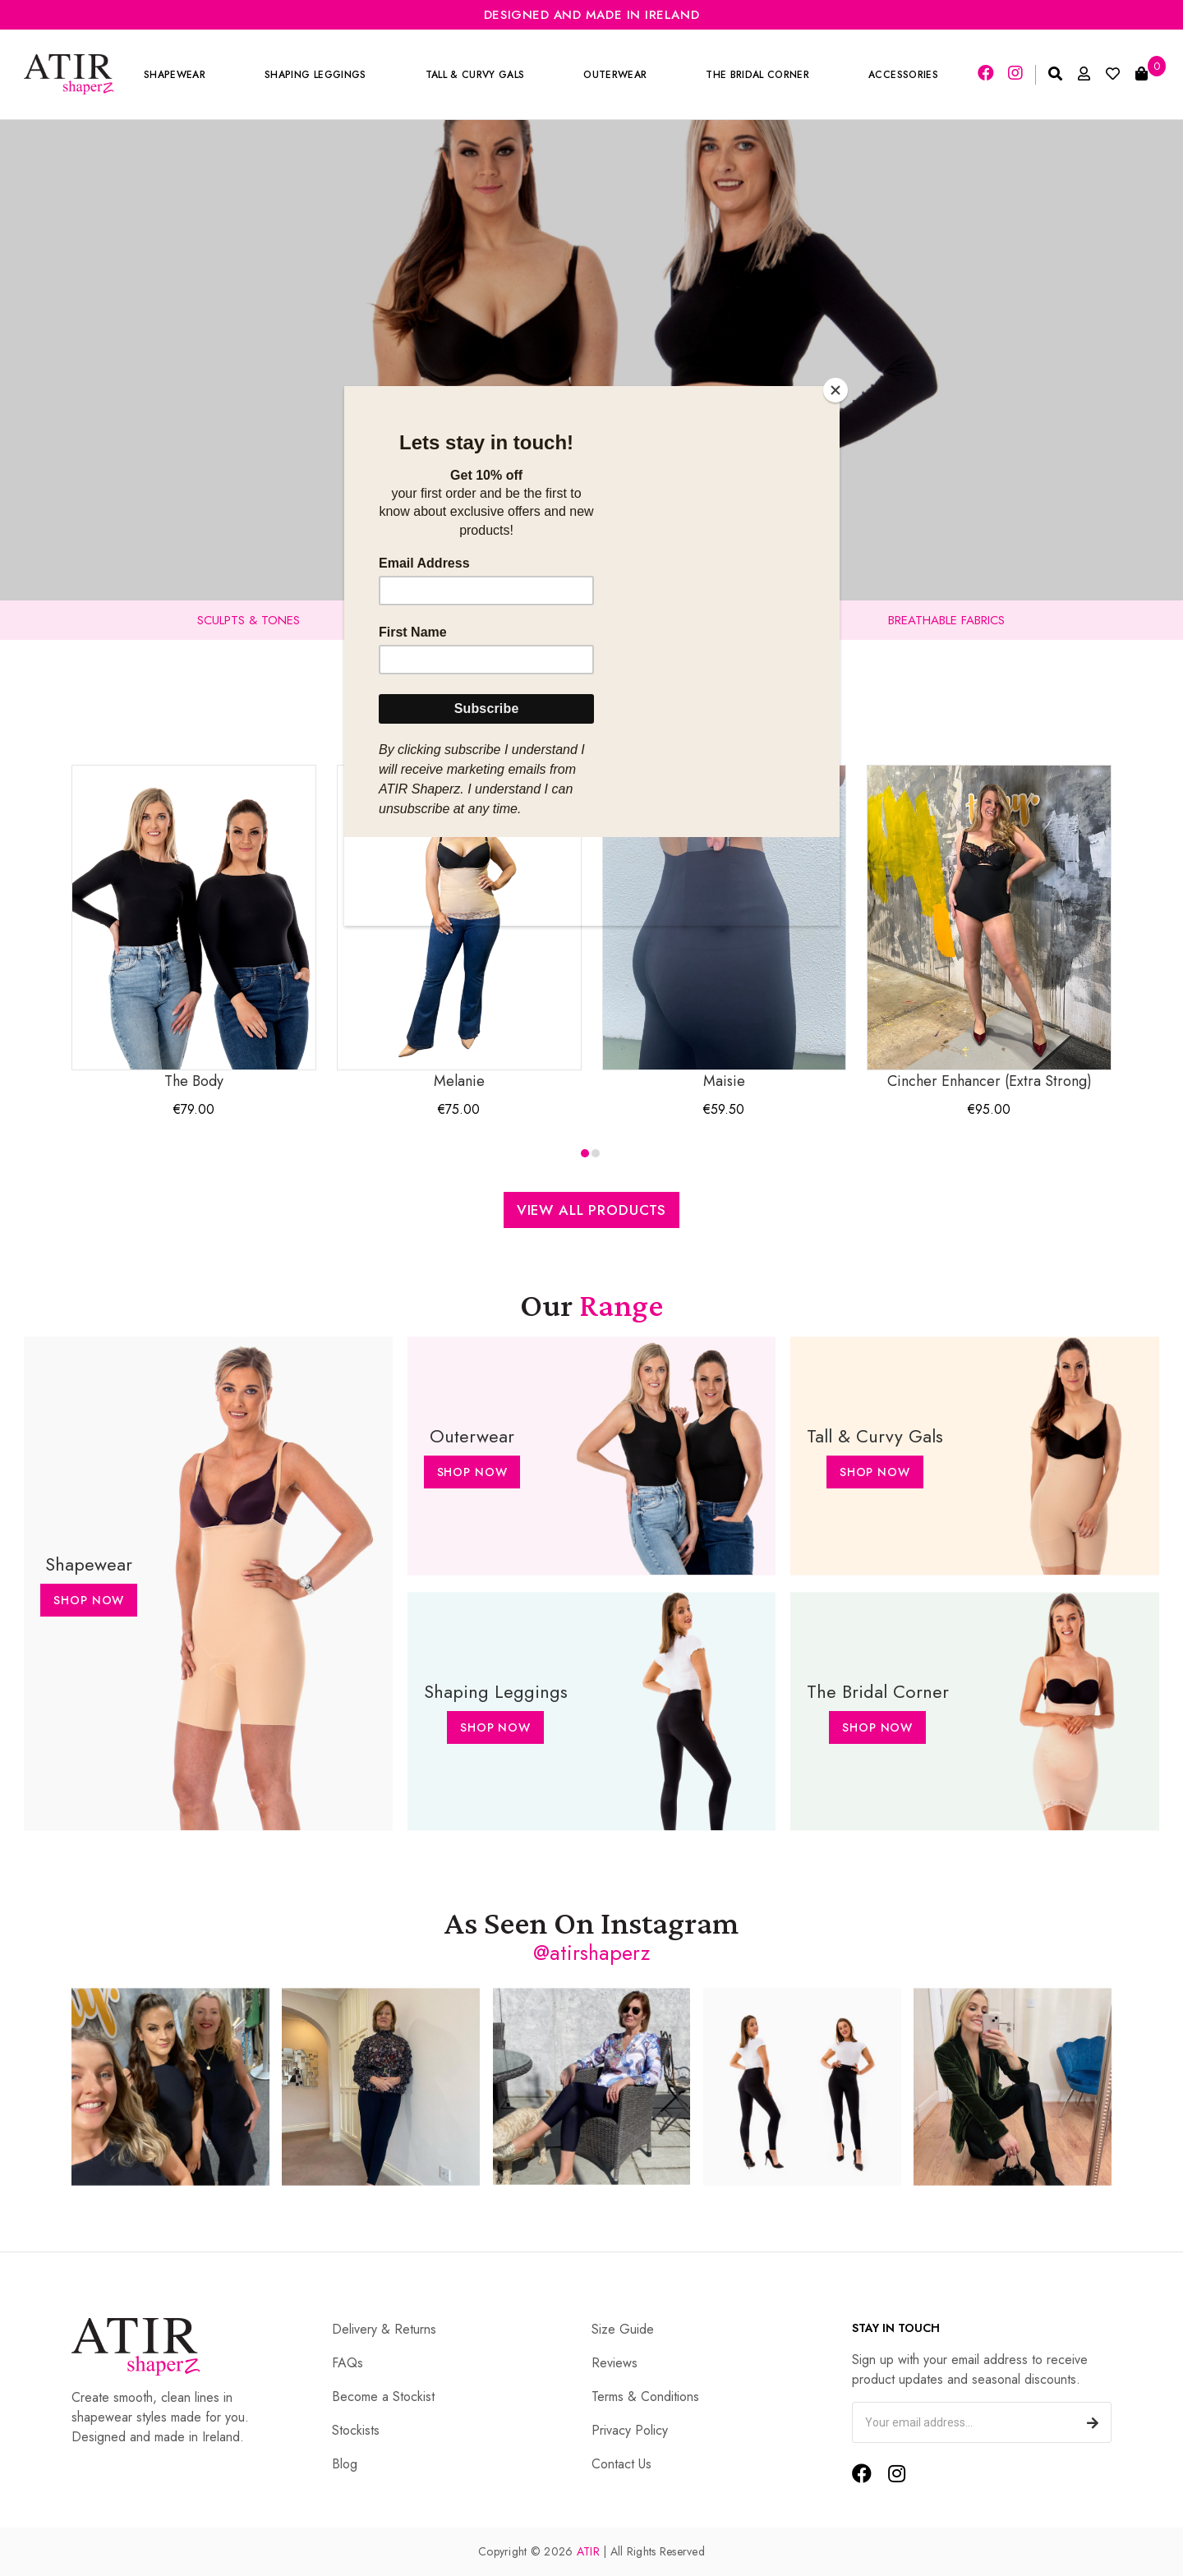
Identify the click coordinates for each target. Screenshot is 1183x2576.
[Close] (835, 390)
